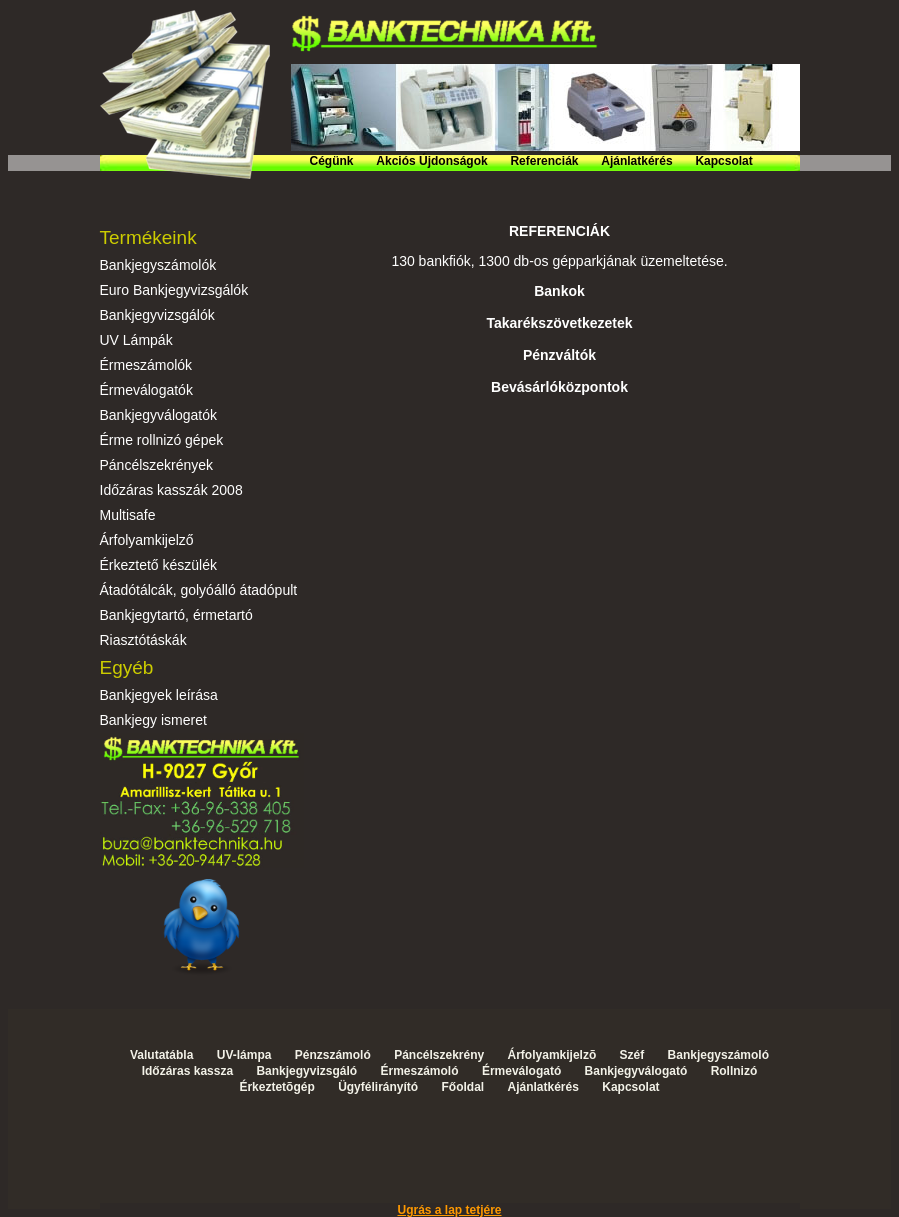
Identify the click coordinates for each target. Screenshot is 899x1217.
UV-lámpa (244, 1055)
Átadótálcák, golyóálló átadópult (199, 590)
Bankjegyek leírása (159, 695)
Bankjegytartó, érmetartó (176, 615)
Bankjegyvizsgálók (157, 315)
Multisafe (128, 515)
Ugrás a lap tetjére (449, 1210)
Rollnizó (734, 1071)
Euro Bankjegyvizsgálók (174, 290)
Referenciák (544, 161)
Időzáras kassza (187, 1071)
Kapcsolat (723, 161)
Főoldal (462, 1087)
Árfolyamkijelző (147, 540)
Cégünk (332, 161)
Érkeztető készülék (159, 565)
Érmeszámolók (146, 365)
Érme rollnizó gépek (162, 440)
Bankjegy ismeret (153, 720)
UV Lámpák (136, 340)
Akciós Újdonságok (431, 161)
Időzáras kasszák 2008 (171, 490)
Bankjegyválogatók (159, 415)
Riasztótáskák (143, 640)
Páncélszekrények (157, 465)
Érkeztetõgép (276, 1087)
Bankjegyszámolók (158, 265)
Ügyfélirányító (378, 1087)
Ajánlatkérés (636, 161)
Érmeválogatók (146, 390)
